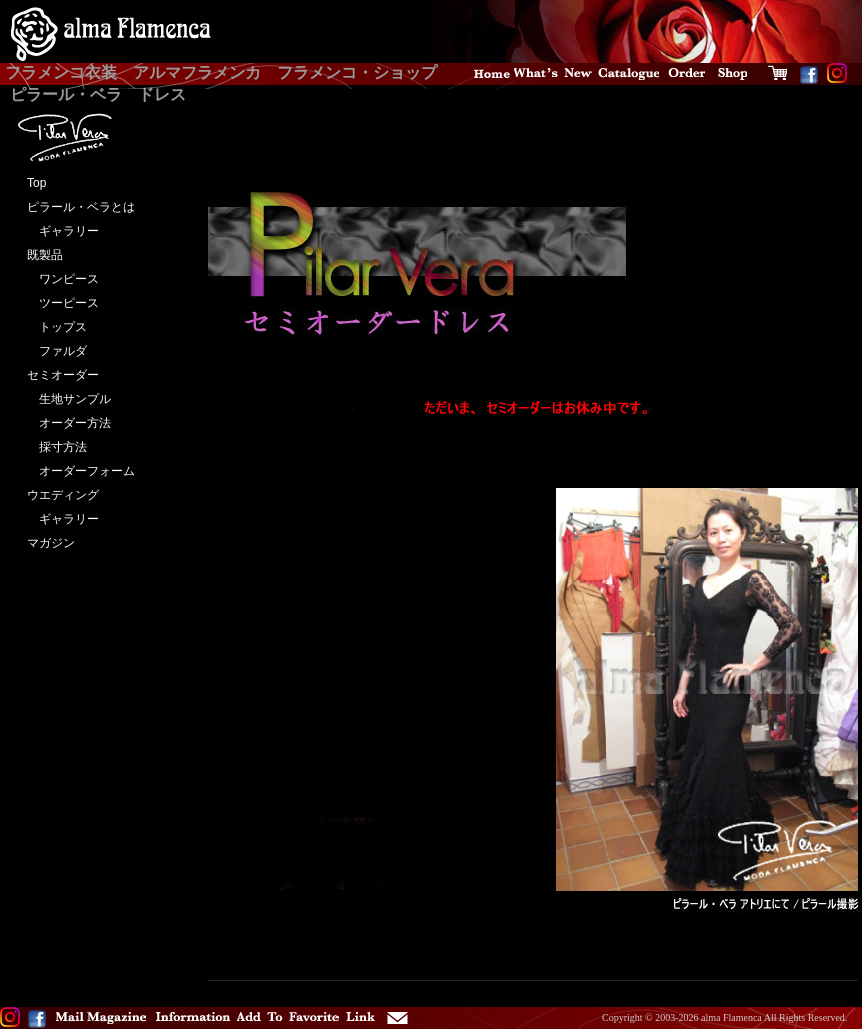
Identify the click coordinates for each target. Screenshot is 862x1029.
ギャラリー (63, 231)
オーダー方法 (69, 423)
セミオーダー (63, 375)
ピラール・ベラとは (81, 207)
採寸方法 (57, 447)
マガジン (51, 543)
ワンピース (63, 279)
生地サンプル (69, 399)
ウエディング (63, 495)
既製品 (45, 255)
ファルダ (57, 351)
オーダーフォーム (81, 471)
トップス (57, 327)
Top (36, 183)
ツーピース (63, 303)
